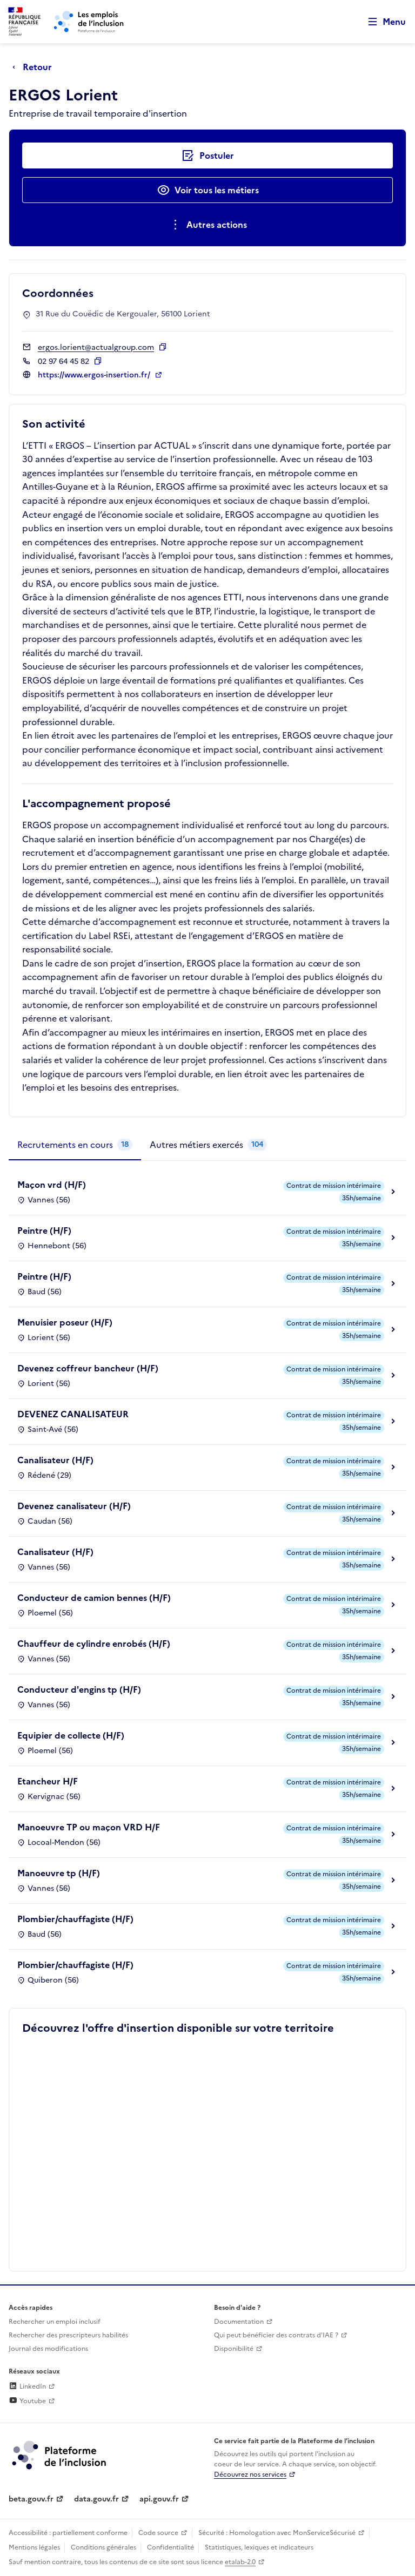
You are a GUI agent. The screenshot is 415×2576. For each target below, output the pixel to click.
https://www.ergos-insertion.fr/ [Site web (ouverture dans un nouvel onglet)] (95, 375)
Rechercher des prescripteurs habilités (68, 2335)
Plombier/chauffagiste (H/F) (75, 1918)
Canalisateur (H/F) (55, 1459)
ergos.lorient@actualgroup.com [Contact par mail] (96, 347)
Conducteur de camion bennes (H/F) (94, 1597)
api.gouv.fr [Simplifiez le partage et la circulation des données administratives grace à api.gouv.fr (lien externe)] (159, 2499)
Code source (158, 2533)
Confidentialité (170, 2547)
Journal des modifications (48, 2349)
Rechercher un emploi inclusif (55, 2322)
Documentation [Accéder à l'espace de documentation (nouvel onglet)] (239, 2322)
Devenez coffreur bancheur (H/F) (87, 1368)
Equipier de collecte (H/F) (70, 1735)
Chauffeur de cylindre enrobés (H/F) (93, 1643)
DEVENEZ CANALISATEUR (73, 1414)
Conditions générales (103, 2547)
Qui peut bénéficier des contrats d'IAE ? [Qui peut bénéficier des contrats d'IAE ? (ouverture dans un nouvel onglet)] (276, 2335)
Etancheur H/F (47, 1781)
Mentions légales (34, 2547)
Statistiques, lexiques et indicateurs (259, 2547)
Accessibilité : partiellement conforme (68, 2533)
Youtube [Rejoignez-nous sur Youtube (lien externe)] (27, 2401)
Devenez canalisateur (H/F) (74, 1505)
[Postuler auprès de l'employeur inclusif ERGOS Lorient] (207, 155)
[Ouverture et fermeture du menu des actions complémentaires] (207, 225)
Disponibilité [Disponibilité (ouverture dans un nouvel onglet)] (233, 2349)
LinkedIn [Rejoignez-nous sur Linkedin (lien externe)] (27, 2386)
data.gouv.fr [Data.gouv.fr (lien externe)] (96, 2499)
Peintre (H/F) (44, 1230)
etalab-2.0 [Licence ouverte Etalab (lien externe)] (240, 2562)
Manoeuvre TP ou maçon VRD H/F (88, 1827)
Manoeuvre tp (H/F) (58, 1873)
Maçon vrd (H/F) (51, 1184)
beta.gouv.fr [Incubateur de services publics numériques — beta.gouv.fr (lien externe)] (31, 2499)
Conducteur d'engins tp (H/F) (79, 1689)
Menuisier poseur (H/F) (64, 1322)
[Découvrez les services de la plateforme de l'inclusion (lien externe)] (60, 2454)
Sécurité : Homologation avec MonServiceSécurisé (277, 2533)
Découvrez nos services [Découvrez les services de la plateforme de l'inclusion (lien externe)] (250, 2474)
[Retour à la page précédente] (35, 67)
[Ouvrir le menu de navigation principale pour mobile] (382, 21)
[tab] (75, 1145)
